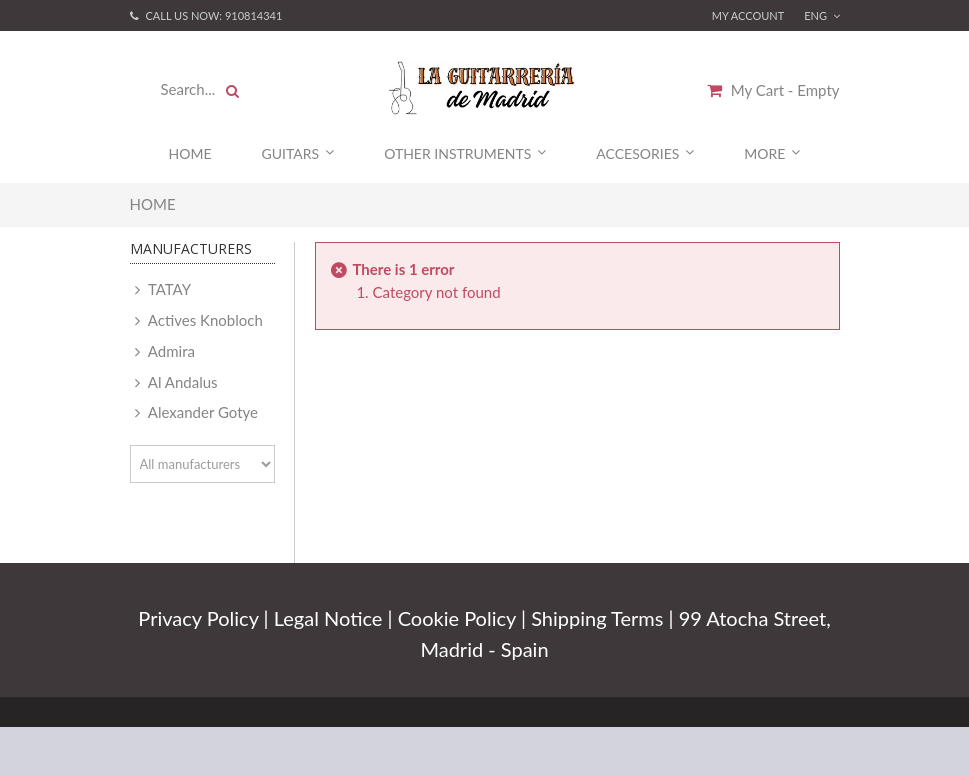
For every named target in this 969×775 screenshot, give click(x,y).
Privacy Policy (198, 618)
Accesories (645, 153)
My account (748, 15)
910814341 (253, 15)
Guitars (298, 153)
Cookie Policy (457, 618)
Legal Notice (328, 618)
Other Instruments (465, 153)
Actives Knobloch (204, 320)
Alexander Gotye (201, 412)
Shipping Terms (597, 618)
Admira (170, 351)
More (772, 153)
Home (190, 153)
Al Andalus (181, 382)
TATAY (168, 289)
